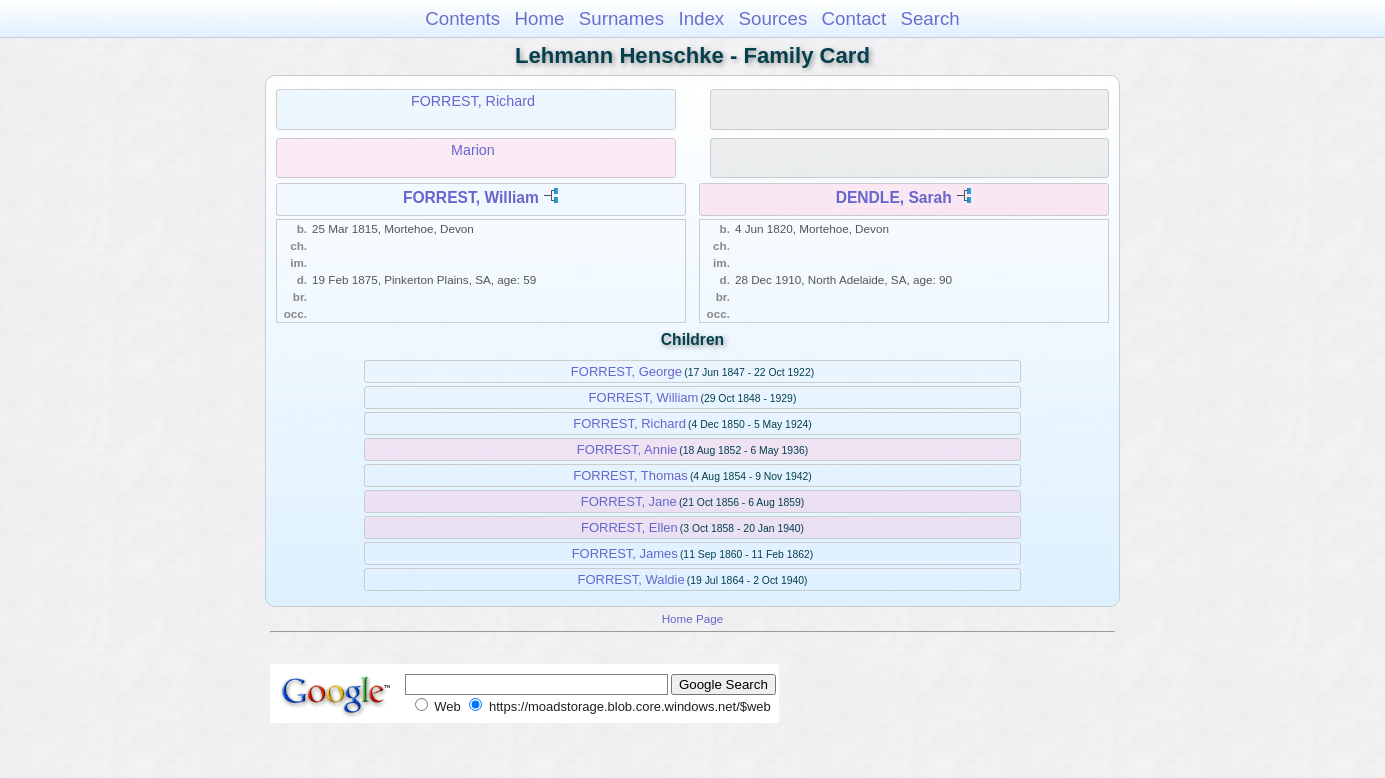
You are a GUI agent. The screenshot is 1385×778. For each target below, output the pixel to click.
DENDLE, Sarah (894, 197)
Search (929, 18)
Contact (854, 18)
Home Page (693, 618)
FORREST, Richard (473, 101)
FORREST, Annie (627, 449)
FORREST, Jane (629, 501)
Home (539, 18)
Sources (773, 18)
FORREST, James (625, 553)
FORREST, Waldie (631, 579)
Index (701, 18)
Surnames (621, 18)
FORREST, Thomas (630, 475)
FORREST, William (471, 197)
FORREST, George (626, 371)
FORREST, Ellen (629, 527)
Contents (462, 18)
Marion (473, 150)
